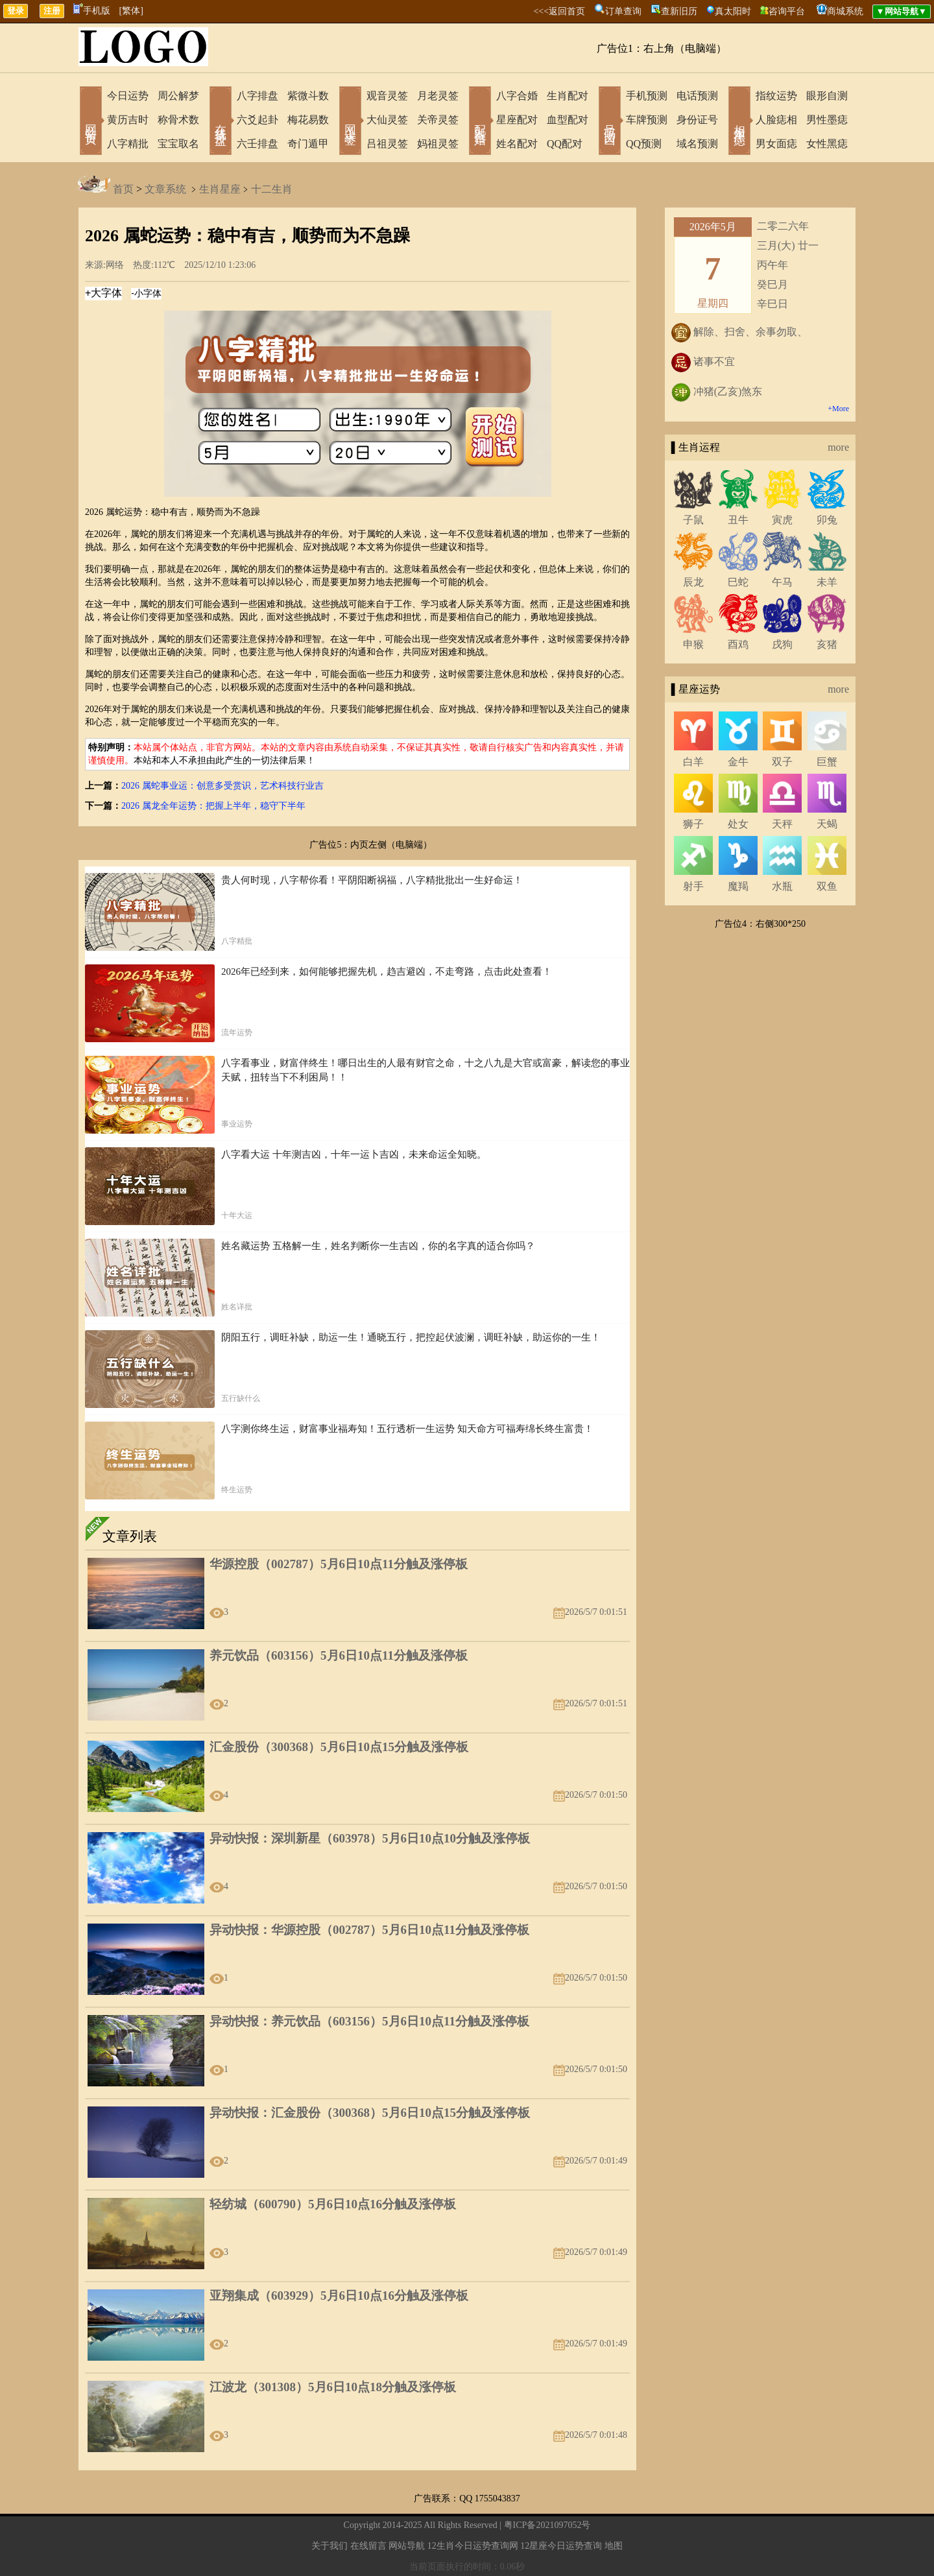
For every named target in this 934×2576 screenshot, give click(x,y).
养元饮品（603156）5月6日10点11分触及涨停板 (339, 1655)
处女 (738, 823)
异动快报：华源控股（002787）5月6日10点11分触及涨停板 (369, 1930)
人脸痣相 (776, 119)
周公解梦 (178, 95)
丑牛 (738, 519)
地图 (614, 2546)
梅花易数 (308, 119)
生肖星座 (220, 189)
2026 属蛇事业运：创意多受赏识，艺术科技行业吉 (222, 786)
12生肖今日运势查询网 (472, 2546)
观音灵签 (387, 95)
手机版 (91, 11)
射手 (693, 886)
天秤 (782, 823)
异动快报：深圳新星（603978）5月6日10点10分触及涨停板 (370, 1838)
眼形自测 (827, 95)
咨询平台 (787, 11)
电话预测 (697, 95)
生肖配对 (567, 95)
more (838, 447)
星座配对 (517, 119)
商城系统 (845, 11)
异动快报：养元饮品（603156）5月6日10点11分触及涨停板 (369, 2021)
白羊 (693, 761)
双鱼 (827, 886)
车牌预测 (646, 119)
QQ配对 (564, 143)
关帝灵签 (438, 119)
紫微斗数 (308, 95)
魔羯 (738, 886)
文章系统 (165, 189)
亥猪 (827, 644)
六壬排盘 (257, 143)
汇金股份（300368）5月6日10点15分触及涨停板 (339, 1747)
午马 (782, 582)
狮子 (693, 823)
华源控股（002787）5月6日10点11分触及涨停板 (339, 1564)
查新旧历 (679, 11)
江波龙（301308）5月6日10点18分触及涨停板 (333, 2387)
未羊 (827, 582)
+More (838, 408)
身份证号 (697, 119)
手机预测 (646, 95)
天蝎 (827, 823)
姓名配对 (517, 143)
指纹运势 (776, 95)
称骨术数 (178, 119)
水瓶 (782, 886)
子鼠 (693, 519)
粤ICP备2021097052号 (547, 2525)
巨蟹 (827, 761)
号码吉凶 (609, 121)
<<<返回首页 (559, 11)
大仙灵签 (387, 119)
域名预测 (697, 143)
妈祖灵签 (438, 143)
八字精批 (128, 143)
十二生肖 (272, 189)
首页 (123, 189)
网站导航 (407, 2546)
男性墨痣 (827, 119)
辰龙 (693, 582)
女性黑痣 (827, 143)
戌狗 (782, 644)
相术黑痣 (739, 121)
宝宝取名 (178, 143)
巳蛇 (738, 582)
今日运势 (128, 95)
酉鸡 (738, 644)
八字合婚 (517, 95)
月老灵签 (438, 95)
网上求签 (350, 121)
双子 (782, 761)
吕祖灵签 (387, 143)
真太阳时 (733, 11)
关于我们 (329, 2546)
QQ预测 (644, 143)
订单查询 (623, 11)
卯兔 (827, 519)
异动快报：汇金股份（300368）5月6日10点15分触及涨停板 (370, 2112)
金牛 (738, 761)
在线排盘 (220, 121)
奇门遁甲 (308, 143)
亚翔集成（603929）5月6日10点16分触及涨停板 (339, 2295)
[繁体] (131, 11)
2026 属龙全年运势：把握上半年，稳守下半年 (213, 806)
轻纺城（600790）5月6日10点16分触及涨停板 (333, 2204)
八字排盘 (257, 95)
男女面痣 (776, 143)
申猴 (693, 644)
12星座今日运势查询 (561, 2546)
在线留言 (368, 2546)
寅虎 (782, 519)
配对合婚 (479, 121)
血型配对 (567, 119)
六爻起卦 (257, 119)
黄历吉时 (128, 119)
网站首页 (90, 121)
